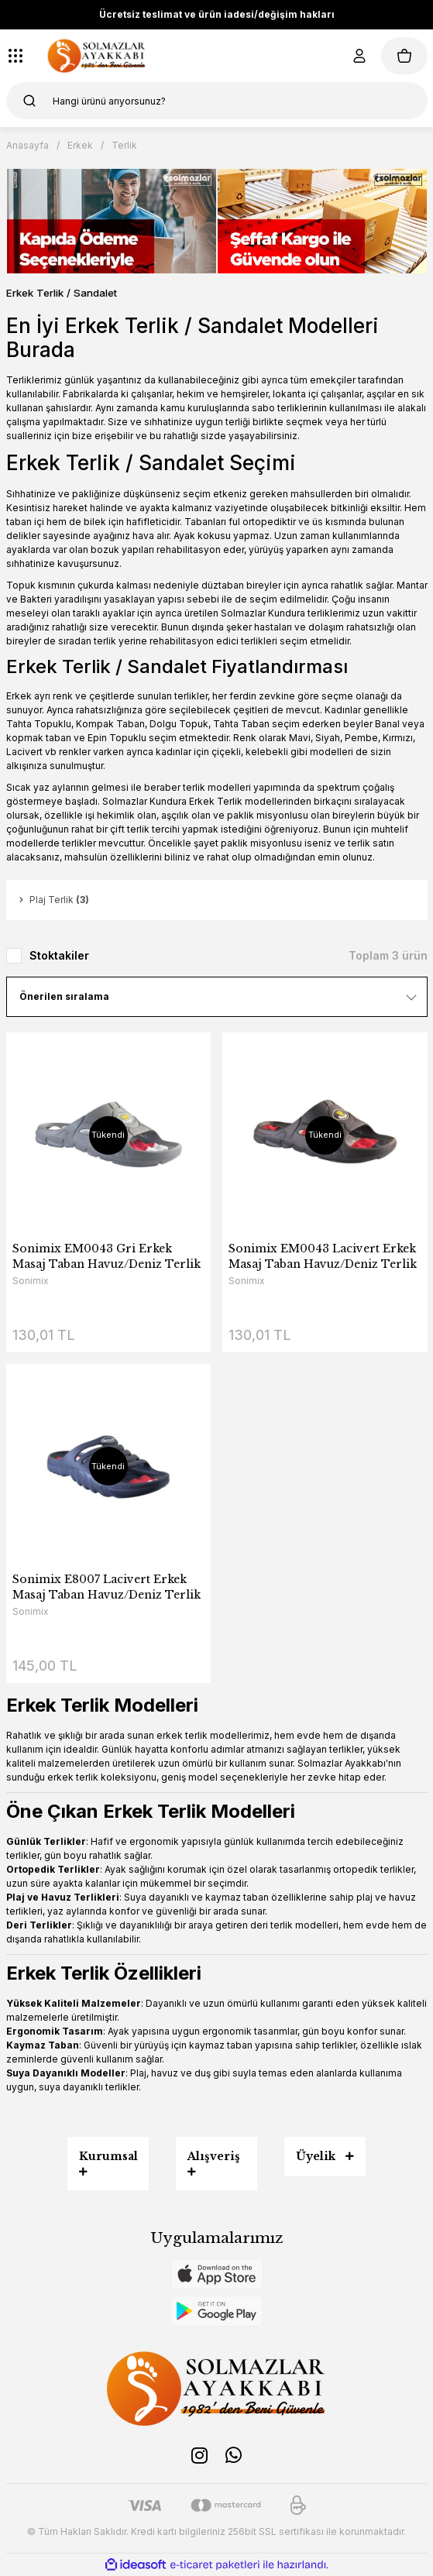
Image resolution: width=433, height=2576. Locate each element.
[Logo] (97, 55)
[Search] (217, 100)
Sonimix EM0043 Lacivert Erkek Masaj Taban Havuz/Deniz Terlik (323, 1256)
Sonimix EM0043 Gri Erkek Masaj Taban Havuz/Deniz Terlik (106, 1256)
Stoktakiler (59, 955)
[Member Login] (359, 55)
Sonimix (30, 1280)
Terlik (124, 145)
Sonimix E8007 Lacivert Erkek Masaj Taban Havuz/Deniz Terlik (106, 1587)
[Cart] (404, 55)
